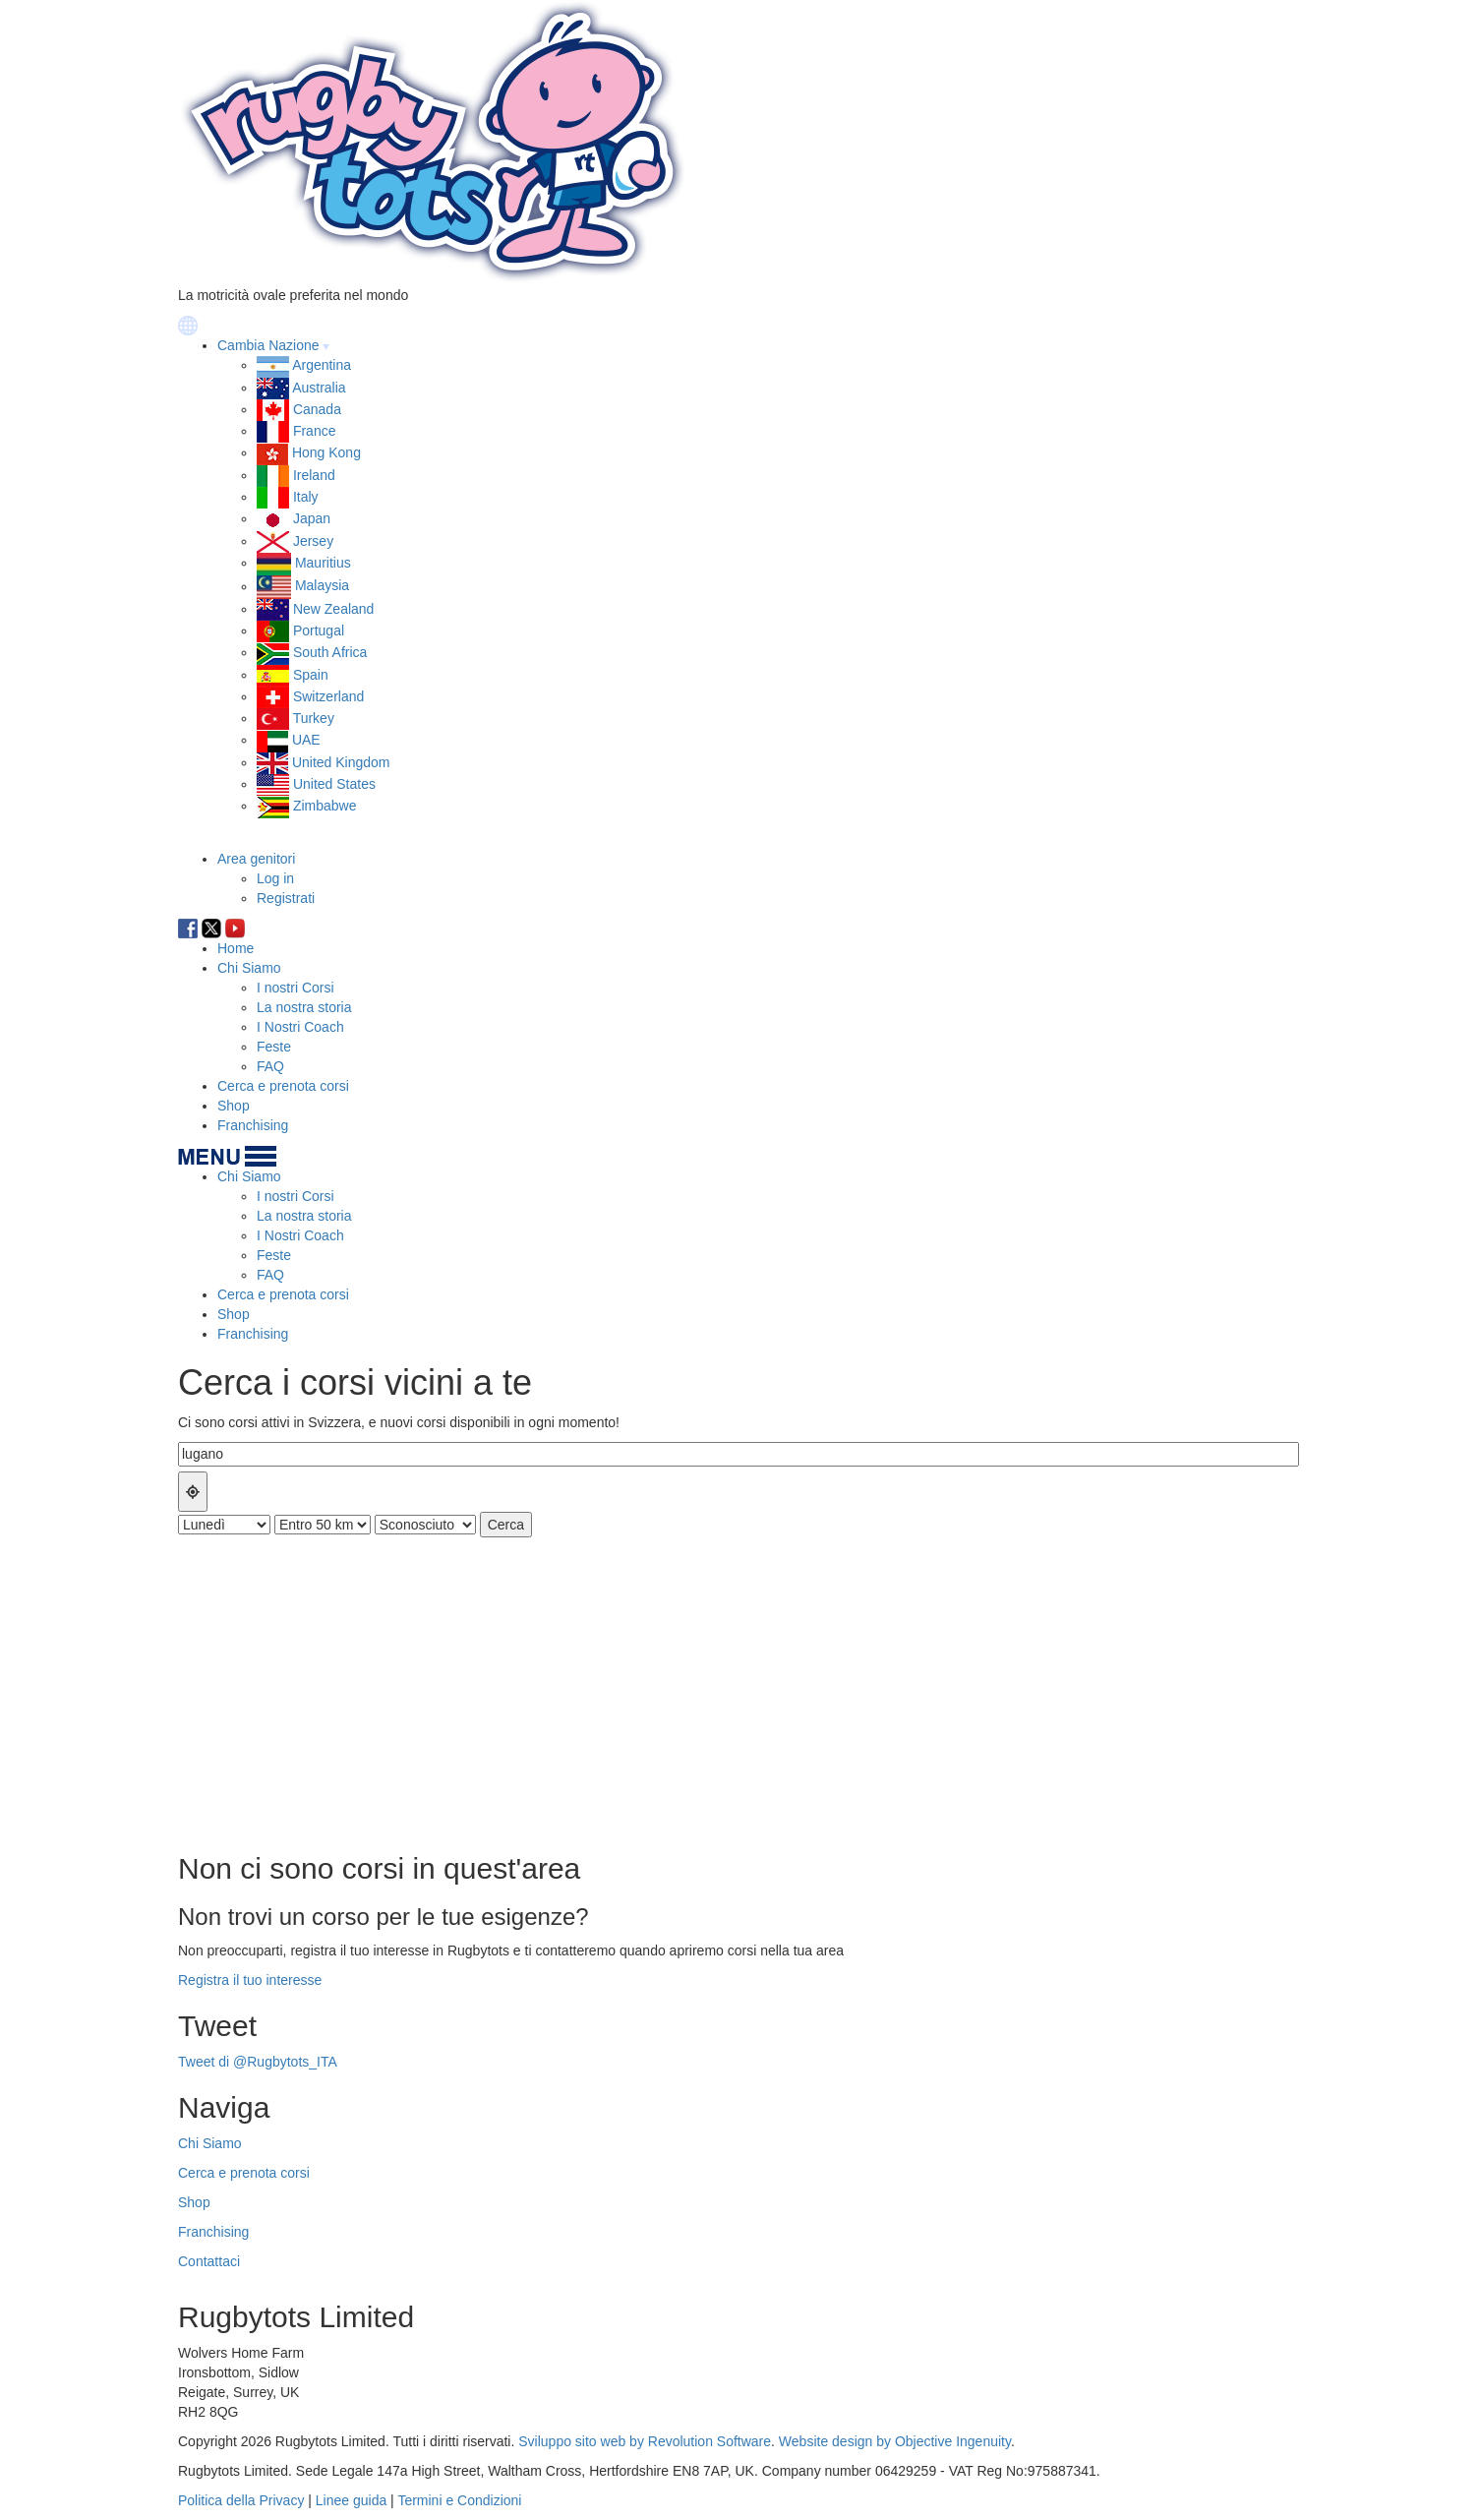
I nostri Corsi (295, 987)
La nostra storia (304, 1007)
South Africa (330, 652)
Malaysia (322, 586)
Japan (311, 518)
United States (334, 784)
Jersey (313, 541)
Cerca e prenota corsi (283, 1086)
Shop (233, 1105)
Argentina (321, 365)
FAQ (270, 1066)
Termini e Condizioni (459, 2500)
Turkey (313, 718)
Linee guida (351, 2500)
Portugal (318, 630)
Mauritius (323, 562)
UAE (306, 740)
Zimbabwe (325, 805)
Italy (306, 497)
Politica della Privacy (241, 2500)
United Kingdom (341, 762)
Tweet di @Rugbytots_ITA (257, 2062)
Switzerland (328, 696)
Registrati (286, 898)
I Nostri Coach (300, 1027)
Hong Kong (326, 452)
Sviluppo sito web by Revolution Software (644, 2441)
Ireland (314, 475)
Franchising (252, 1125)
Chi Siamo (249, 968)
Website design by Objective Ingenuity (895, 2441)
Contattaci (209, 2261)
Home (235, 948)
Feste (274, 1046)
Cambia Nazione (268, 345)
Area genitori (256, 859)
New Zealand (334, 609)
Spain (310, 675)
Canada (317, 409)
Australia (318, 387)
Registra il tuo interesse (250, 1980)
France (314, 431)
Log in (275, 878)
